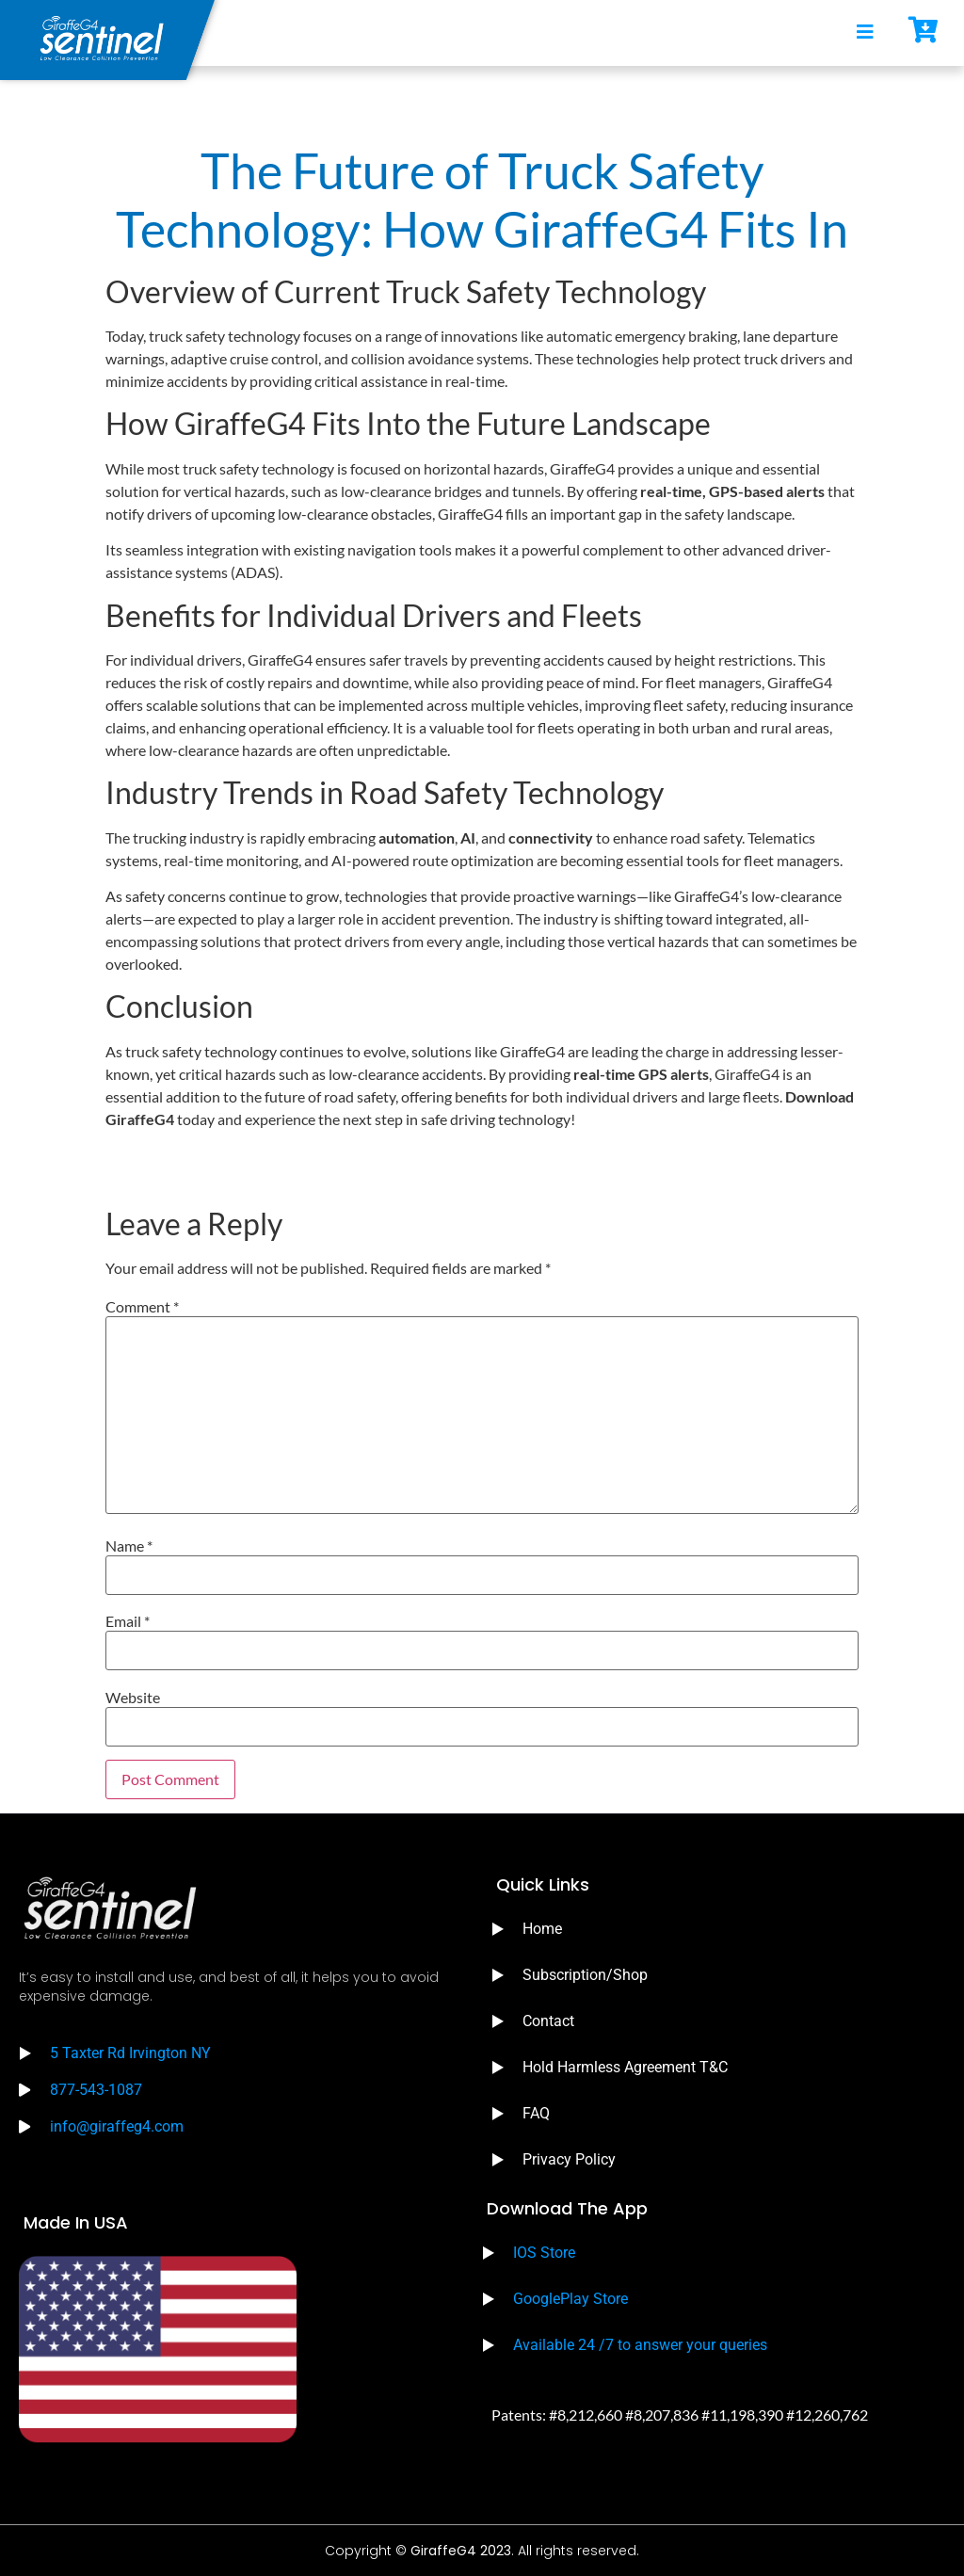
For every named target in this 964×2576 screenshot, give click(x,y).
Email (127, 1621)
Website (132, 1697)
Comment (142, 1306)
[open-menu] (865, 33)
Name (129, 1546)
